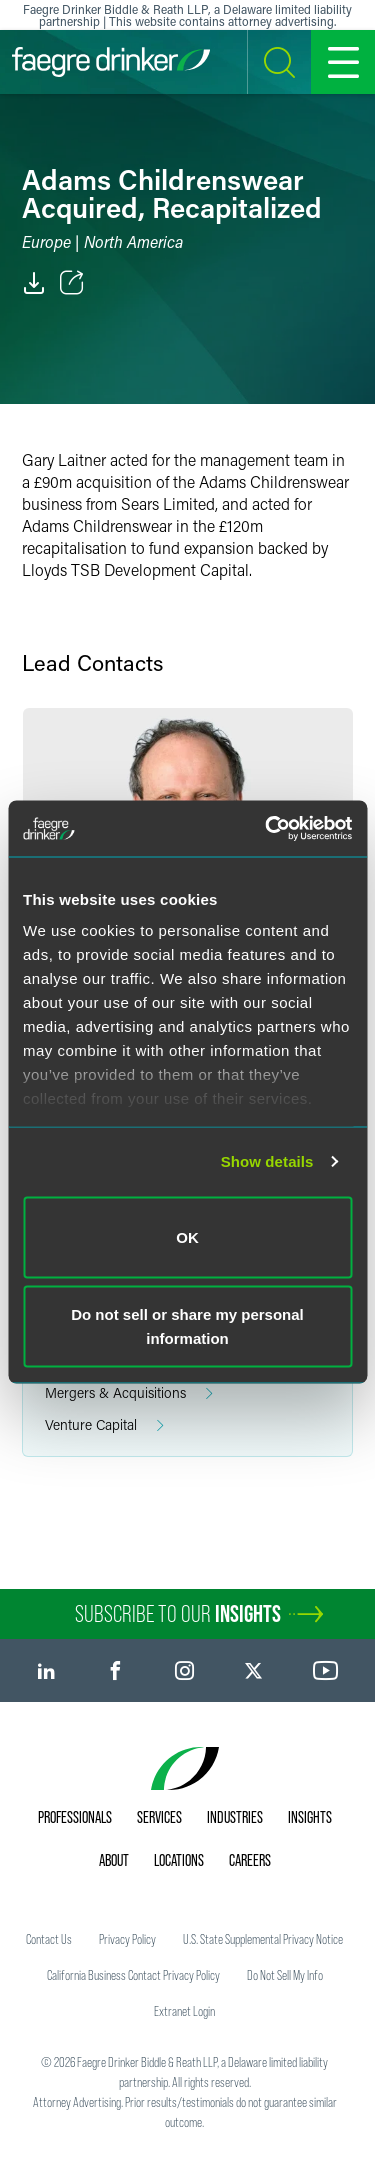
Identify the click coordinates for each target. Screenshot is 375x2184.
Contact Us (49, 1939)
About (114, 1860)
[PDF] (34, 283)
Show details (267, 1161)
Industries (235, 1817)
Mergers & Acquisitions (129, 1393)
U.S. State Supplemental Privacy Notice (263, 1939)
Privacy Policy (127, 1939)
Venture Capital (104, 1425)
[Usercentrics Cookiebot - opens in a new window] (267, 829)
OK (187, 1236)
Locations (179, 1860)
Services (159, 1817)
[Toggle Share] (72, 283)
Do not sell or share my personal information (187, 1326)
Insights (310, 1817)
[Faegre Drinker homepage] (111, 62)
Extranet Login (184, 2011)
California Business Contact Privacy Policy (133, 1975)
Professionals (75, 1817)
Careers (250, 1860)
